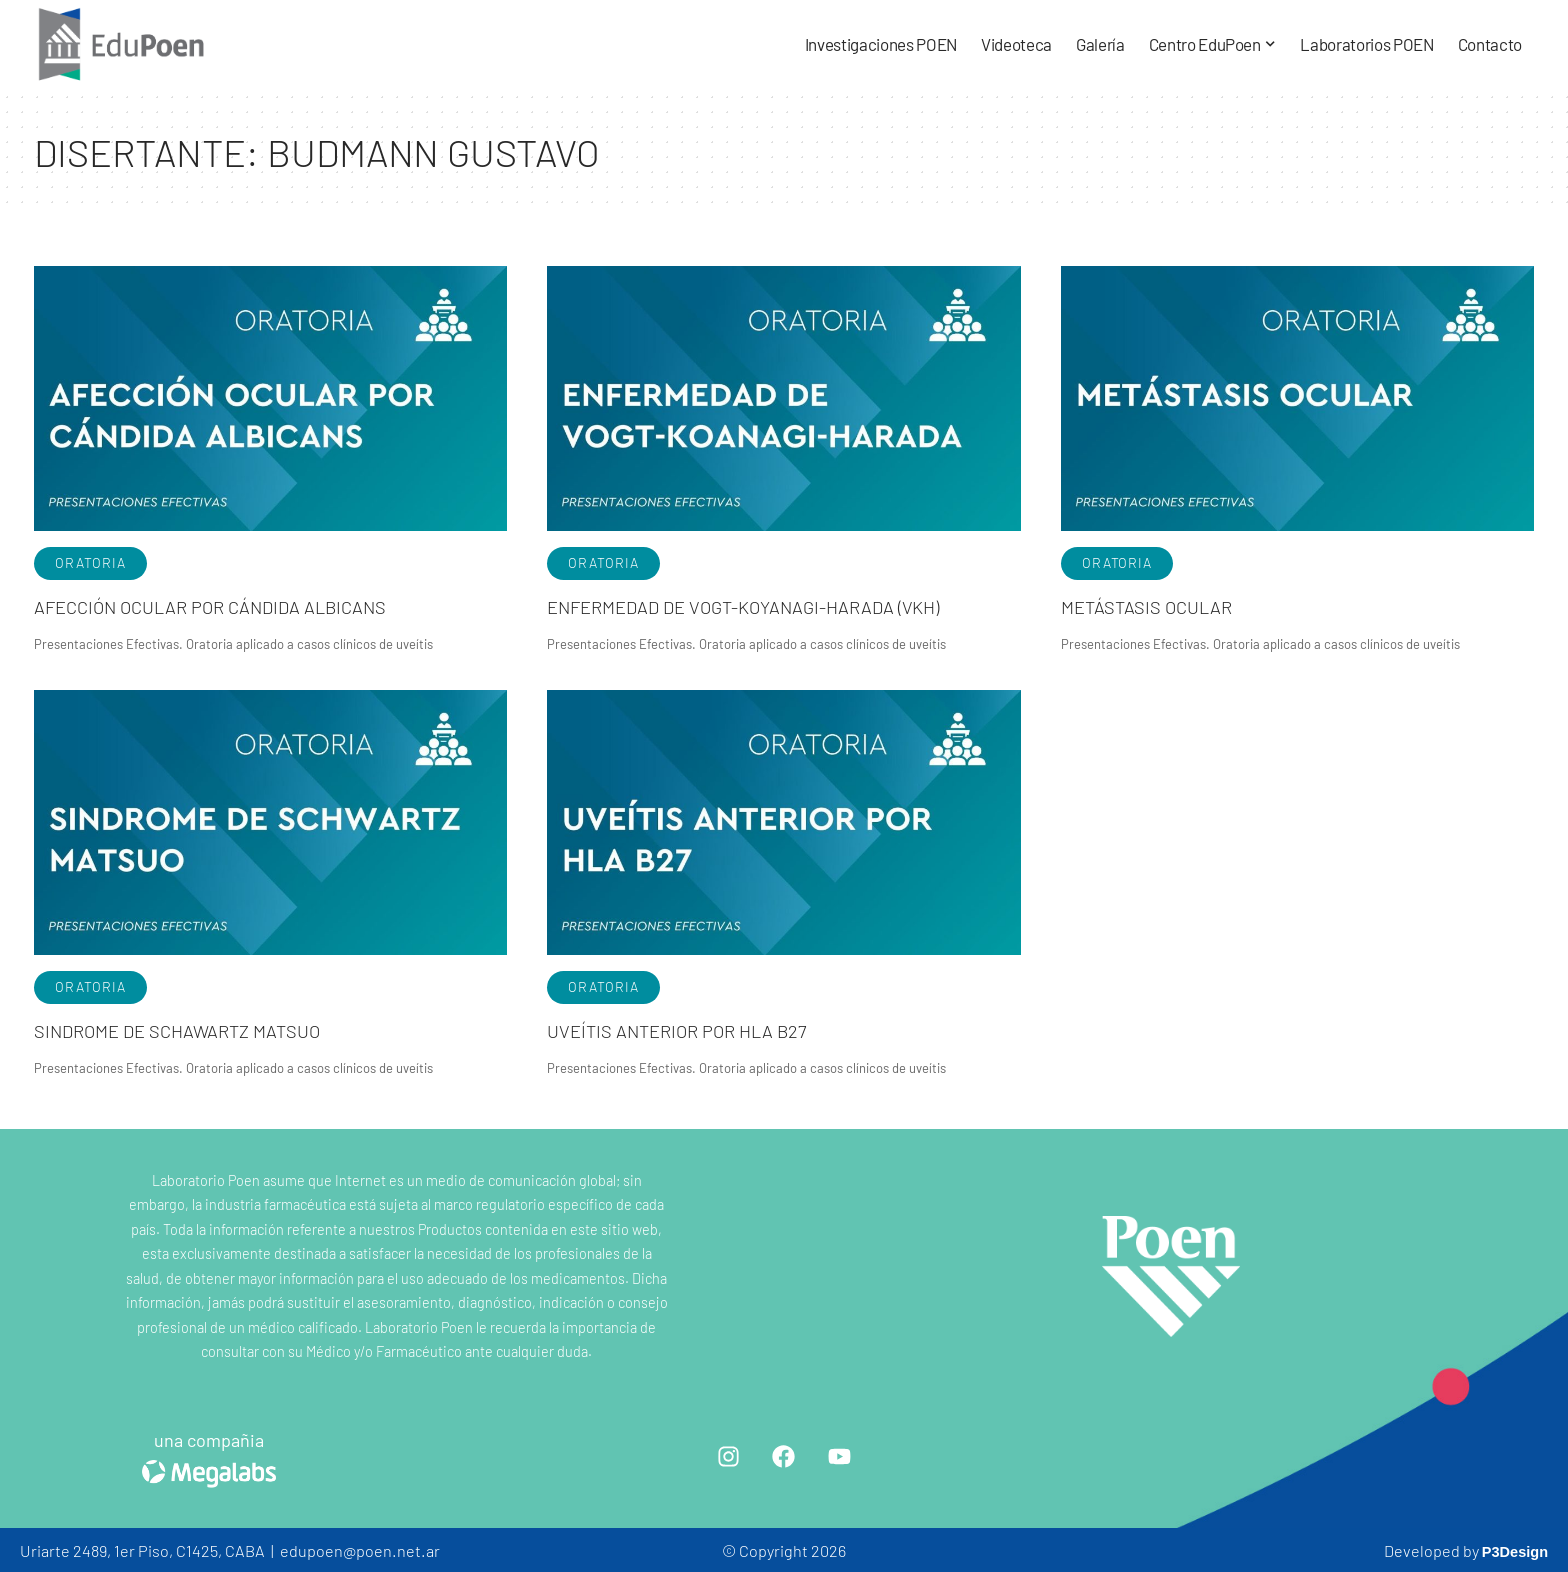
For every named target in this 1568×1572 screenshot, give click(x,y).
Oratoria (90, 562)
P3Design (1511, 1549)
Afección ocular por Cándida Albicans (235, 605)
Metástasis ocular (1158, 605)
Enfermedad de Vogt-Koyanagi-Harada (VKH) (773, 605)
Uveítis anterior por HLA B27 (694, 1028)
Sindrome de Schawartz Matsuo (197, 1028)
